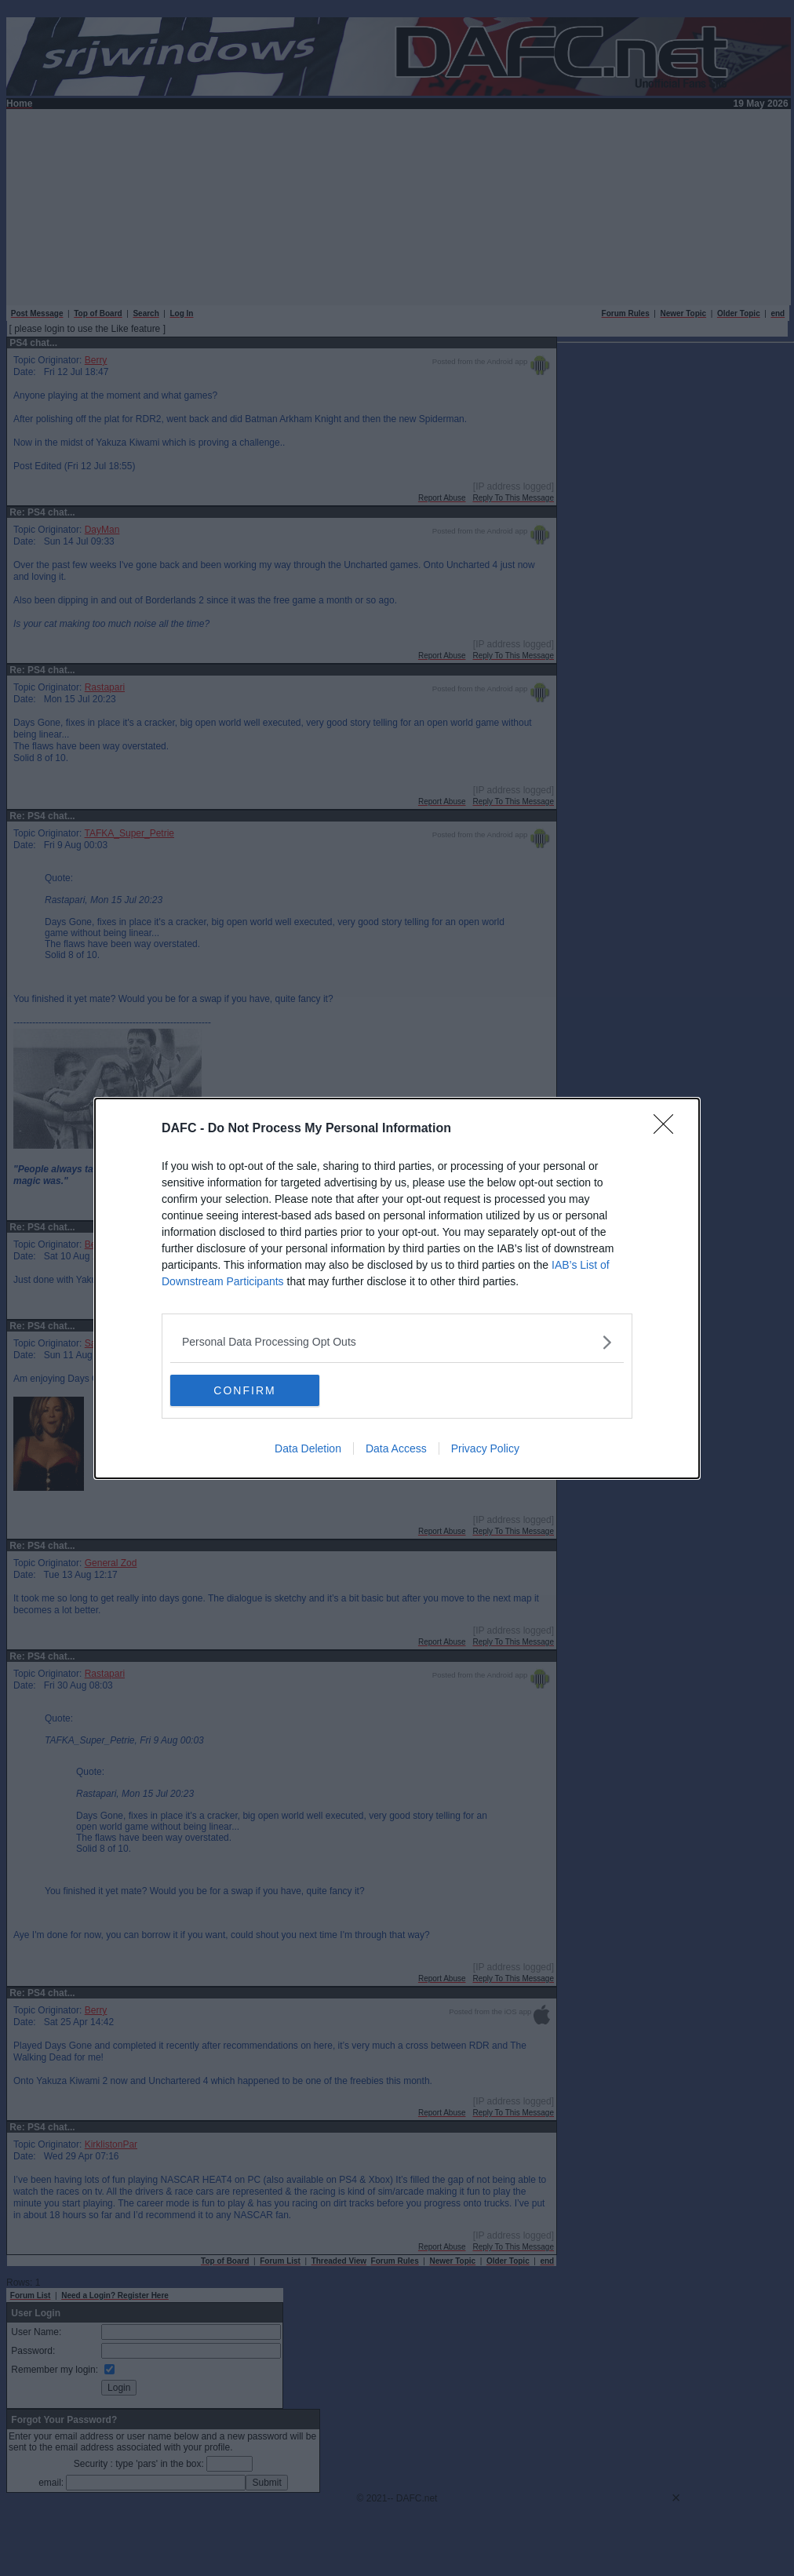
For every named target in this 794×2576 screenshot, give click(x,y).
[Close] (668, 1129)
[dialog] (397, 1288)
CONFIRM (244, 1389)
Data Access (396, 1448)
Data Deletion (308, 1448)
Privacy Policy (485, 1448)
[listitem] (397, 1342)
